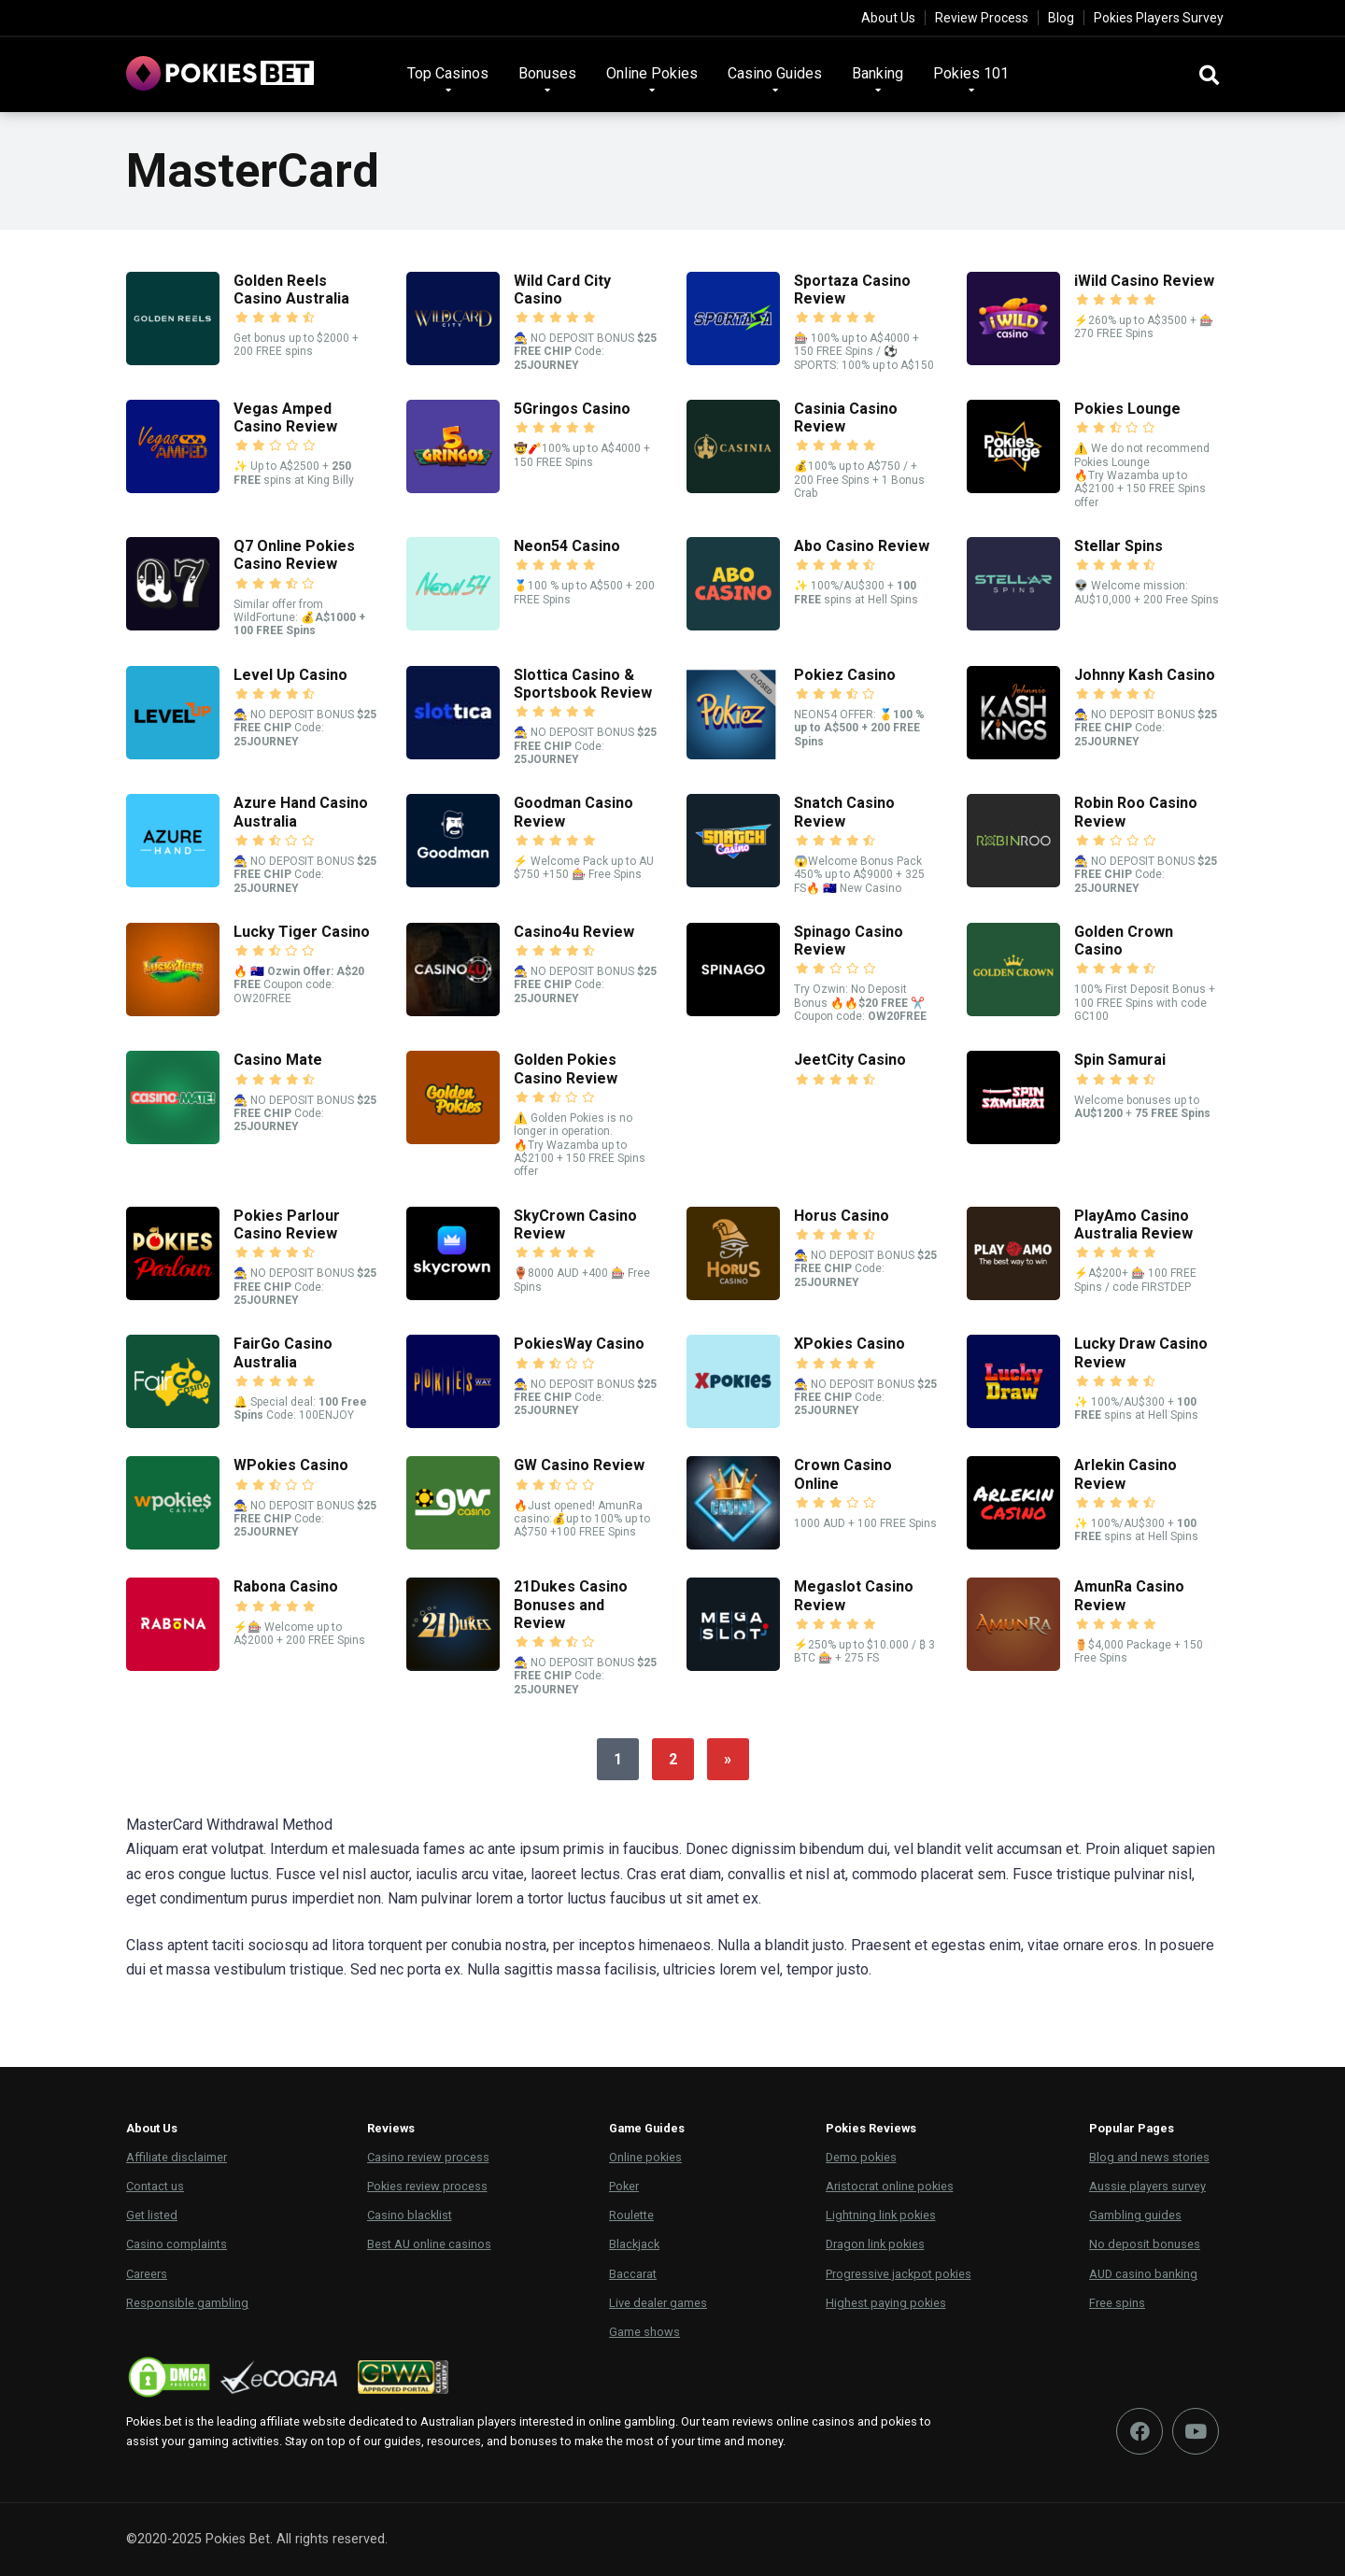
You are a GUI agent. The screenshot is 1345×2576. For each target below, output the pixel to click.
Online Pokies (652, 73)
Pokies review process (427, 2186)
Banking (877, 73)
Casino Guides (775, 73)
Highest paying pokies (886, 2303)
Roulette (631, 2215)
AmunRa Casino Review (1129, 1595)
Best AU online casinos (429, 2244)
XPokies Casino (849, 1343)
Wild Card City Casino (562, 289)
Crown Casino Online (843, 1474)
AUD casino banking (1143, 2274)
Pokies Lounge (1127, 409)
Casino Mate (278, 1060)
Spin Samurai (1120, 1060)
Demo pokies (861, 2157)
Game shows (644, 2332)
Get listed (151, 2215)
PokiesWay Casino (579, 1343)
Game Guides (647, 2128)
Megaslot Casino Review (853, 1595)
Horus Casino (841, 1215)
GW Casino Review (579, 1465)
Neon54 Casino (567, 546)
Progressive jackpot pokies (898, 2274)
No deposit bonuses (1144, 2244)
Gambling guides (1135, 2215)
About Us (888, 17)
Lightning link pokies (881, 2215)
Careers (146, 2274)
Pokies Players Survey (1159, 17)
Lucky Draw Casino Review (1141, 1352)
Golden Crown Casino (1123, 940)
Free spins (1117, 2303)
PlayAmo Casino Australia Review (1133, 1224)
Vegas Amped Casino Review (285, 417)
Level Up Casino (290, 675)
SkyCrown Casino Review (575, 1224)
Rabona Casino (286, 1586)
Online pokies (645, 2157)
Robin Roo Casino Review (1135, 811)
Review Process (981, 17)
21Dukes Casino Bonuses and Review (571, 1604)
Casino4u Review (574, 932)
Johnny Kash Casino (1144, 675)
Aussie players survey (1147, 2186)
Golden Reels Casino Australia (291, 289)
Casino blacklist (409, 2215)
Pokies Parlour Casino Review (287, 1224)
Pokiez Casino (845, 675)
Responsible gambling (187, 2303)
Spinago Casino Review (848, 940)
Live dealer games (658, 2303)
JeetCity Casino (850, 1060)
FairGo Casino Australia (283, 1352)
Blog (1061, 17)
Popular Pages (1131, 2128)
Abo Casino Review (861, 546)
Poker (624, 2186)
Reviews (391, 2128)
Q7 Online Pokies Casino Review (294, 555)
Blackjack (634, 2244)
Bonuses (547, 73)
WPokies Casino (291, 1465)
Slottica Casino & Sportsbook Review (583, 683)
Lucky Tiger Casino (302, 932)
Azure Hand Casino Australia (301, 811)
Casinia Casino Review (846, 417)
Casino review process (428, 2157)
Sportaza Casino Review (852, 289)
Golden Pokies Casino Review (565, 1068)
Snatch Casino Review (844, 811)
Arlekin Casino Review (1125, 1474)
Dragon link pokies (875, 2244)
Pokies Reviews (871, 2128)
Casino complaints (176, 2244)
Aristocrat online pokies (890, 2186)
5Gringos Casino (572, 409)
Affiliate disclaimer (176, 2157)
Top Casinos (447, 73)
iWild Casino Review (1144, 281)
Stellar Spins (1118, 546)
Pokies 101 (971, 73)
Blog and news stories (1149, 2157)
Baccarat (633, 2274)
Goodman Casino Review (573, 811)
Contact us (155, 2186)
